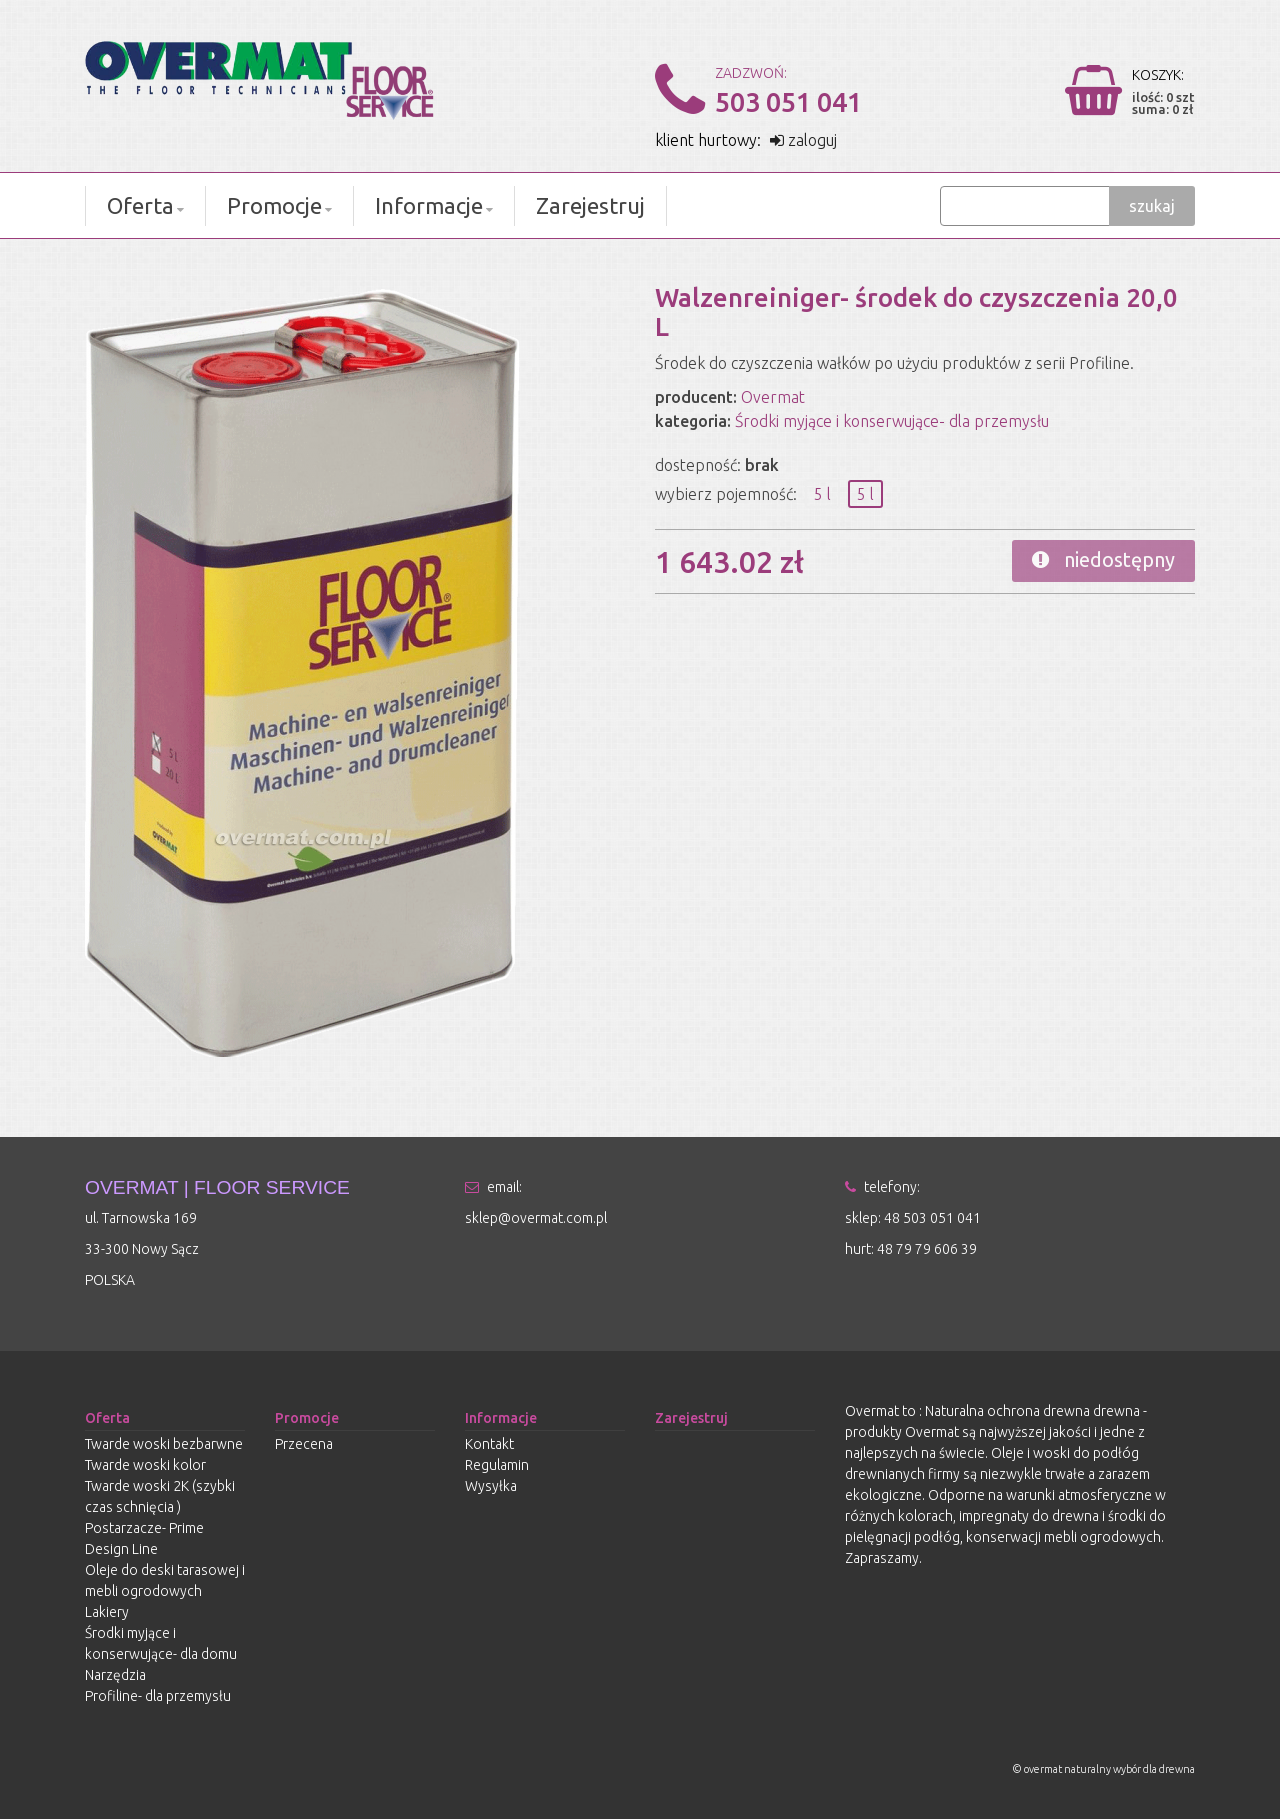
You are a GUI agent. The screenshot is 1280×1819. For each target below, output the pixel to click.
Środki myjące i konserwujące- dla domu (161, 1643)
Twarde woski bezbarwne (164, 1444)
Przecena (304, 1444)
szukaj (1152, 206)
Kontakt (489, 1444)
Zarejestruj (590, 205)
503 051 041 (788, 102)
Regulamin (497, 1465)
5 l (822, 494)
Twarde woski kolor (145, 1465)
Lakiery (107, 1612)
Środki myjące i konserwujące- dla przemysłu (892, 421)
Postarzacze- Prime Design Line (144, 1538)
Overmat (773, 397)
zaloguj (803, 140)
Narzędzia (115, 1675)
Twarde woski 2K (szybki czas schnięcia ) (160, 1496)
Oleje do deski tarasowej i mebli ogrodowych (165, 1580)
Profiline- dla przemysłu (158, 1696)
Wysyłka (491, 1486)
